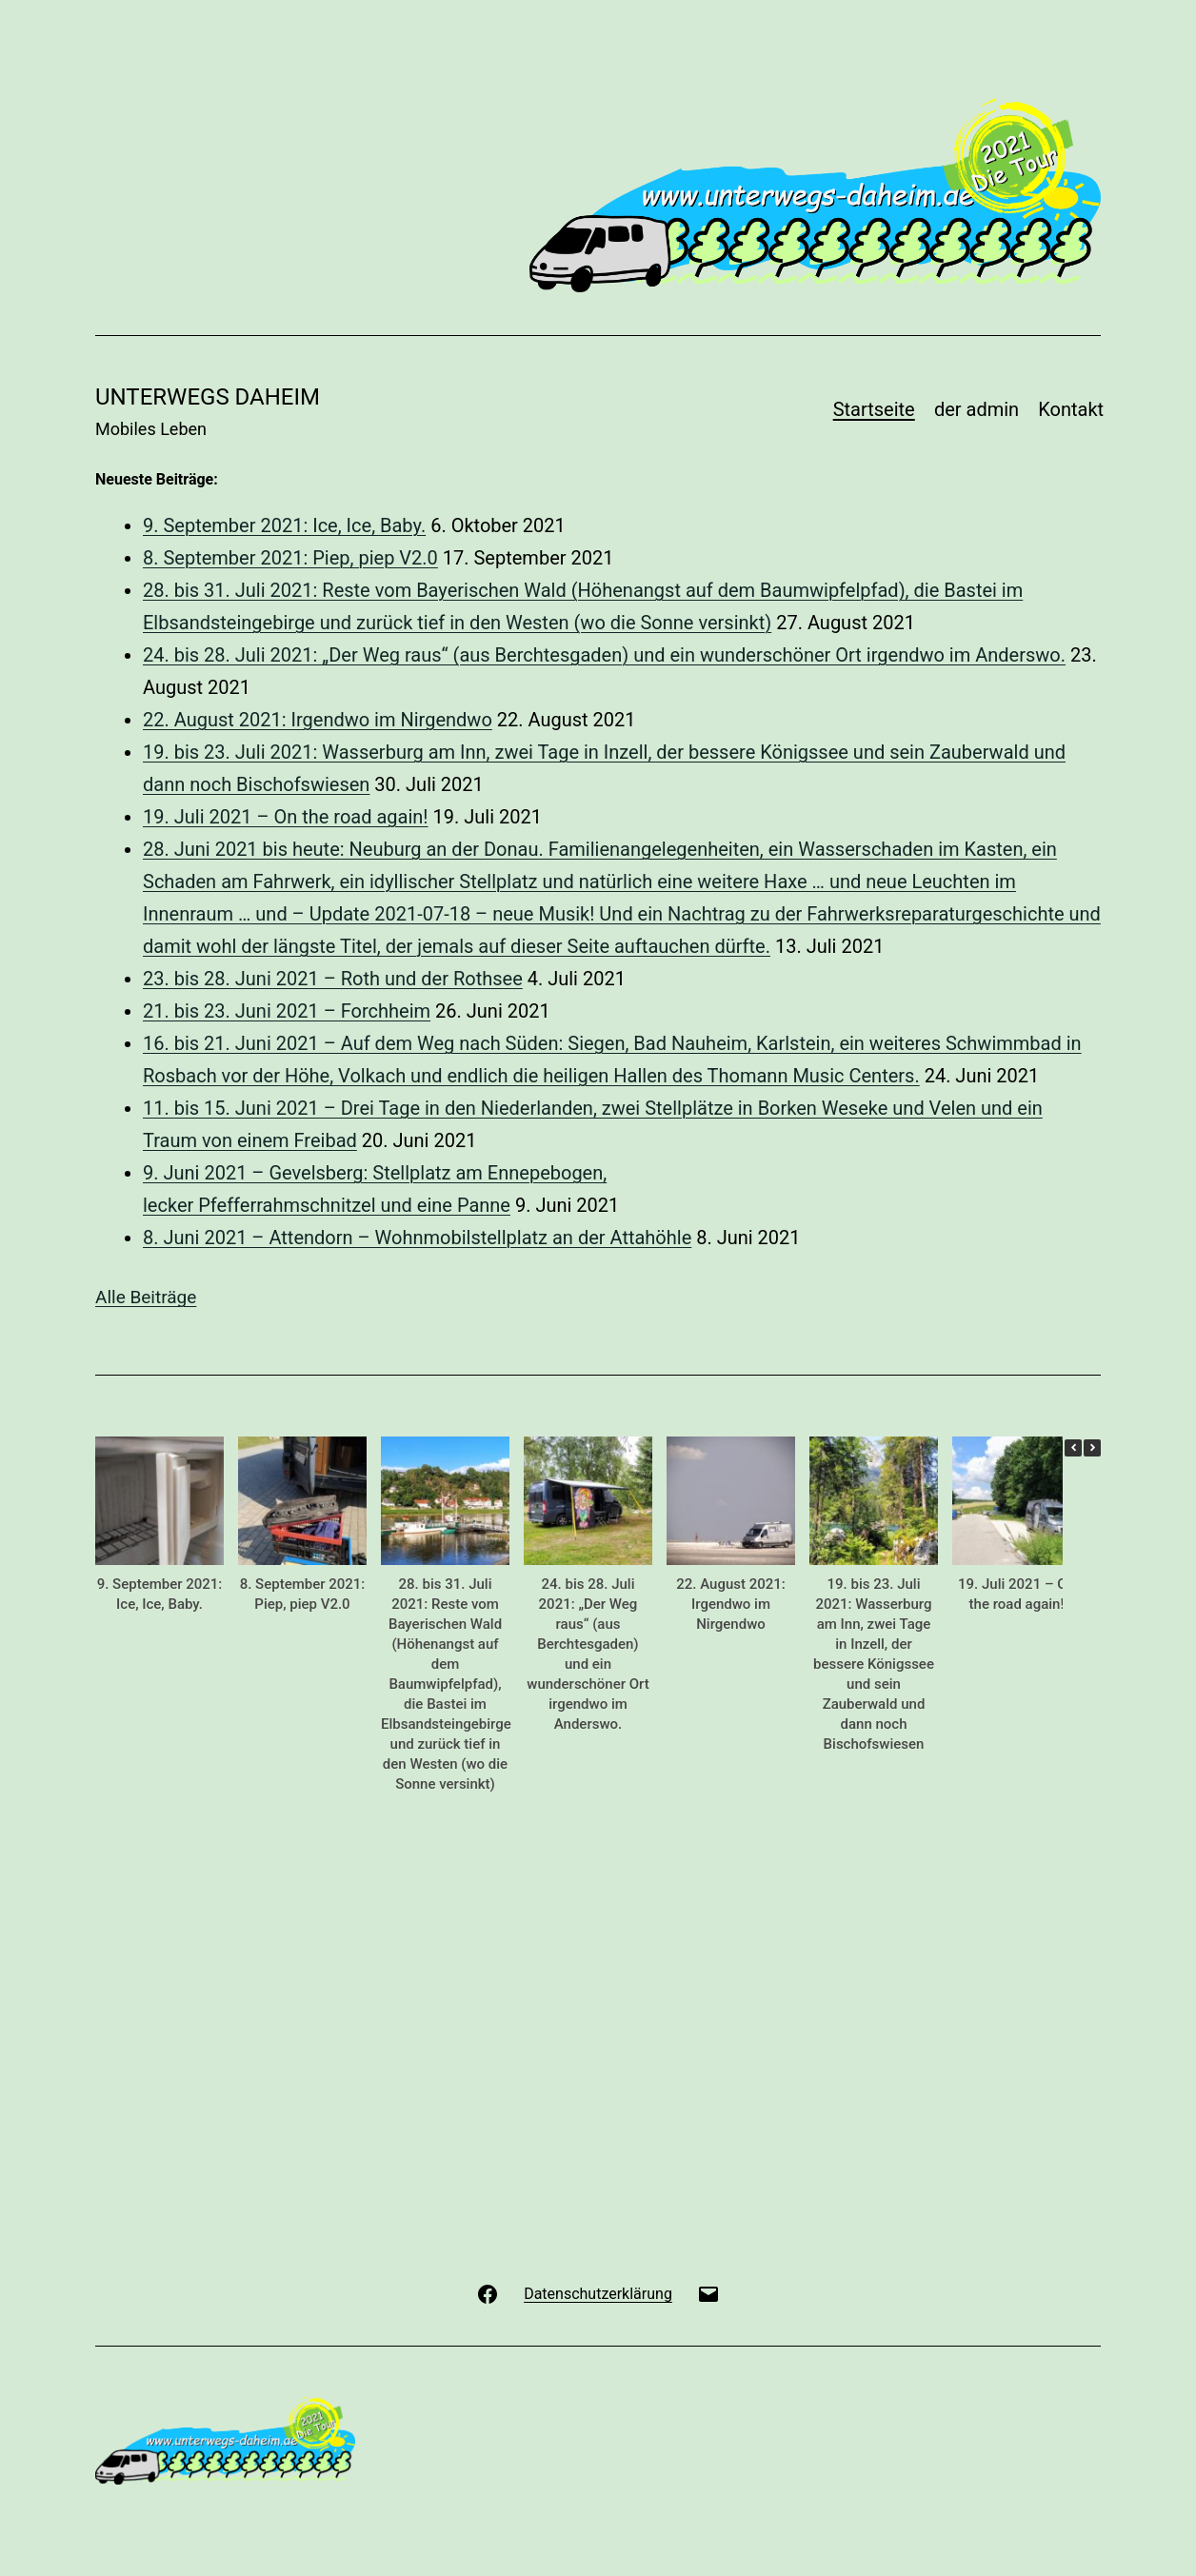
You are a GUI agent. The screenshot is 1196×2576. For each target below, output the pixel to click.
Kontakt (1071, 409)
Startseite (874, 409)
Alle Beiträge (145, 1297)
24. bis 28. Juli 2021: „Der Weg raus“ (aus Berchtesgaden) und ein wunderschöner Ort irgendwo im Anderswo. (604, 655)
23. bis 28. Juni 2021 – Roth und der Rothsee (333, 978)
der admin (976, 409)
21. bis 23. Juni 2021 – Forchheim (286, 1011)
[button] (1092, 1447)
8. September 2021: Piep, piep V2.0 (290, 557)
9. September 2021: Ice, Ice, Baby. (284, 525)
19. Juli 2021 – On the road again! (286, 816)
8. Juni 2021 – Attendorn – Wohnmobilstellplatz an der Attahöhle (417, 1237)
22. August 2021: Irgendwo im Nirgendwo (317, 719)
